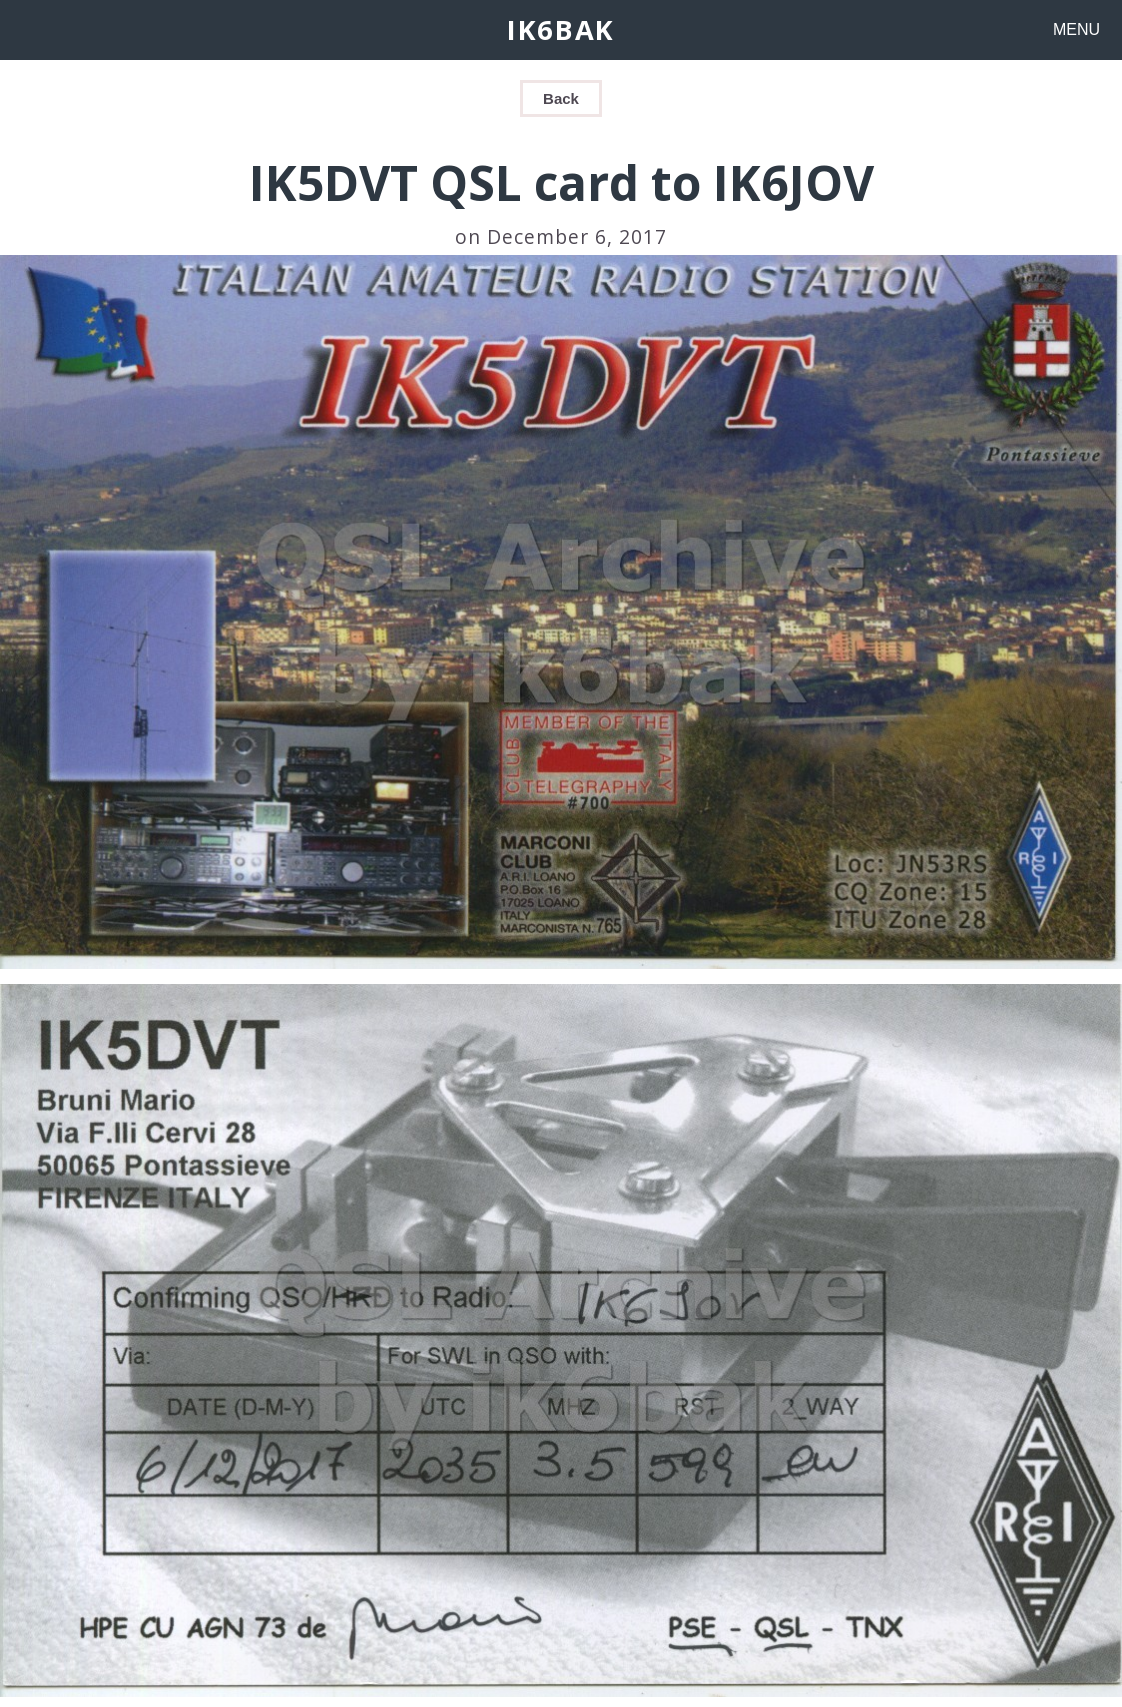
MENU (1076, 29)
